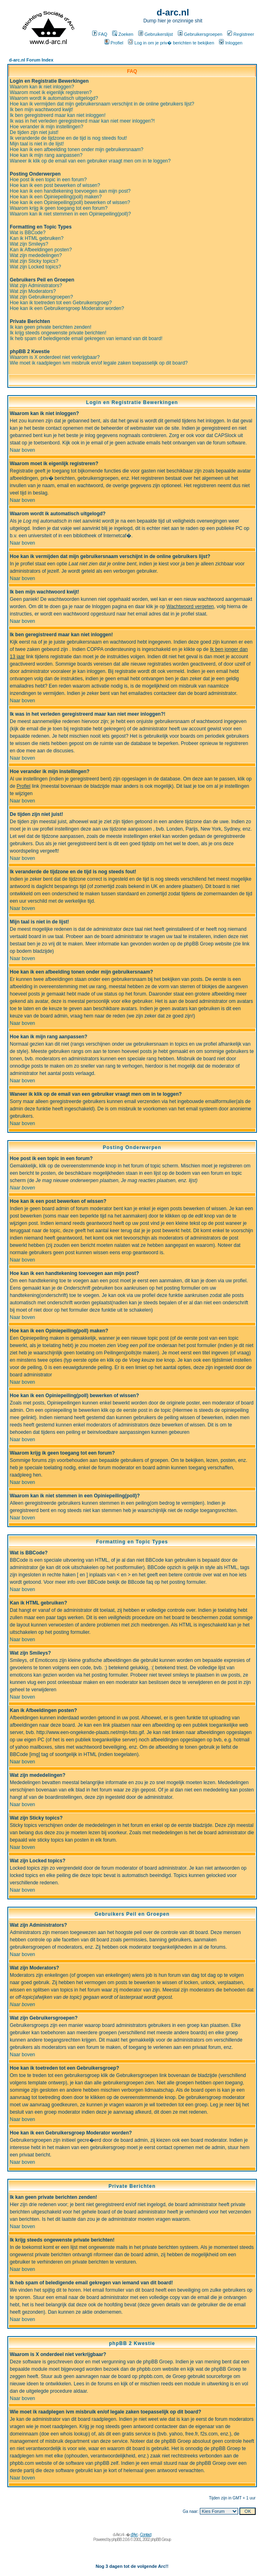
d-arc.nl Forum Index (31, 59)
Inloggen (230, 42)
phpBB (116, 2539)
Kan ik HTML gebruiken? (37, 238)
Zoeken (122, 34)
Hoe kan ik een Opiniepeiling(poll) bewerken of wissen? (70, 202)
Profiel (113, 42)
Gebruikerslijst (155, 34)
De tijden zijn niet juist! (34, 132)
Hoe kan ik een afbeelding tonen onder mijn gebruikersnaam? (77, 149)
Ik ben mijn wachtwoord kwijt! (41, 109)
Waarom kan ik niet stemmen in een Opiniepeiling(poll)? (70, 214)
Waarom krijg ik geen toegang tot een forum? (59, 208)
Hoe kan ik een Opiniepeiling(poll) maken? (56, 197)
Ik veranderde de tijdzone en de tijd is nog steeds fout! (68, 138)
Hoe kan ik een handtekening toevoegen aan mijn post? (70, 191)
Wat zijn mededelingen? (36, 255)
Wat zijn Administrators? (36, 285)
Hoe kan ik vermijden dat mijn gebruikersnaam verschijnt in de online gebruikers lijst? (102, 104)
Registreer (240, 34)
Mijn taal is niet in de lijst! (37, 144)
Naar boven (22, 450)
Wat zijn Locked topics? (35, 267)
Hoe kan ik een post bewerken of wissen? (55, 185)
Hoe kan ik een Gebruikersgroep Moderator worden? (67, 308)
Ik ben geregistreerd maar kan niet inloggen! (58, 115)
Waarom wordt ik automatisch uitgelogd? (54, 98)
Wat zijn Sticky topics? (34, 261)
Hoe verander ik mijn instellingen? (46, 127)
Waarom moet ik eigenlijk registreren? (51, 92)
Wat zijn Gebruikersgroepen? (41, 297)
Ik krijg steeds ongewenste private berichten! (58, 333)
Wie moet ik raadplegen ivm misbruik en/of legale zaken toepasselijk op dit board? (99, 363)
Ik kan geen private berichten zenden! (50, 327)
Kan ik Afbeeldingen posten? (41, 250)
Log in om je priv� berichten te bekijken (171, 42)
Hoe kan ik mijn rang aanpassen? (46, 155)
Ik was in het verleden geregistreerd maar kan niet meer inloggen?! (82, 121)
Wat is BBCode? (28, 232)
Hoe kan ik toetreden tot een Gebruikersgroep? (61, 303)
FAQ (99, 34)
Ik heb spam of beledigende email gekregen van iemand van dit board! (86, 338)
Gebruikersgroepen (200, 34)
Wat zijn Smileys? (29, 244)
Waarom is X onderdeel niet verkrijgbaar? (55, 357)
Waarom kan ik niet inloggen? (42, 87)
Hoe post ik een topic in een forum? (48, 179)
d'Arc (133, 2534)
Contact (145, 2534)
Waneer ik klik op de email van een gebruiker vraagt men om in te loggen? (90, 161)
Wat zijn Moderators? (33, 291)
